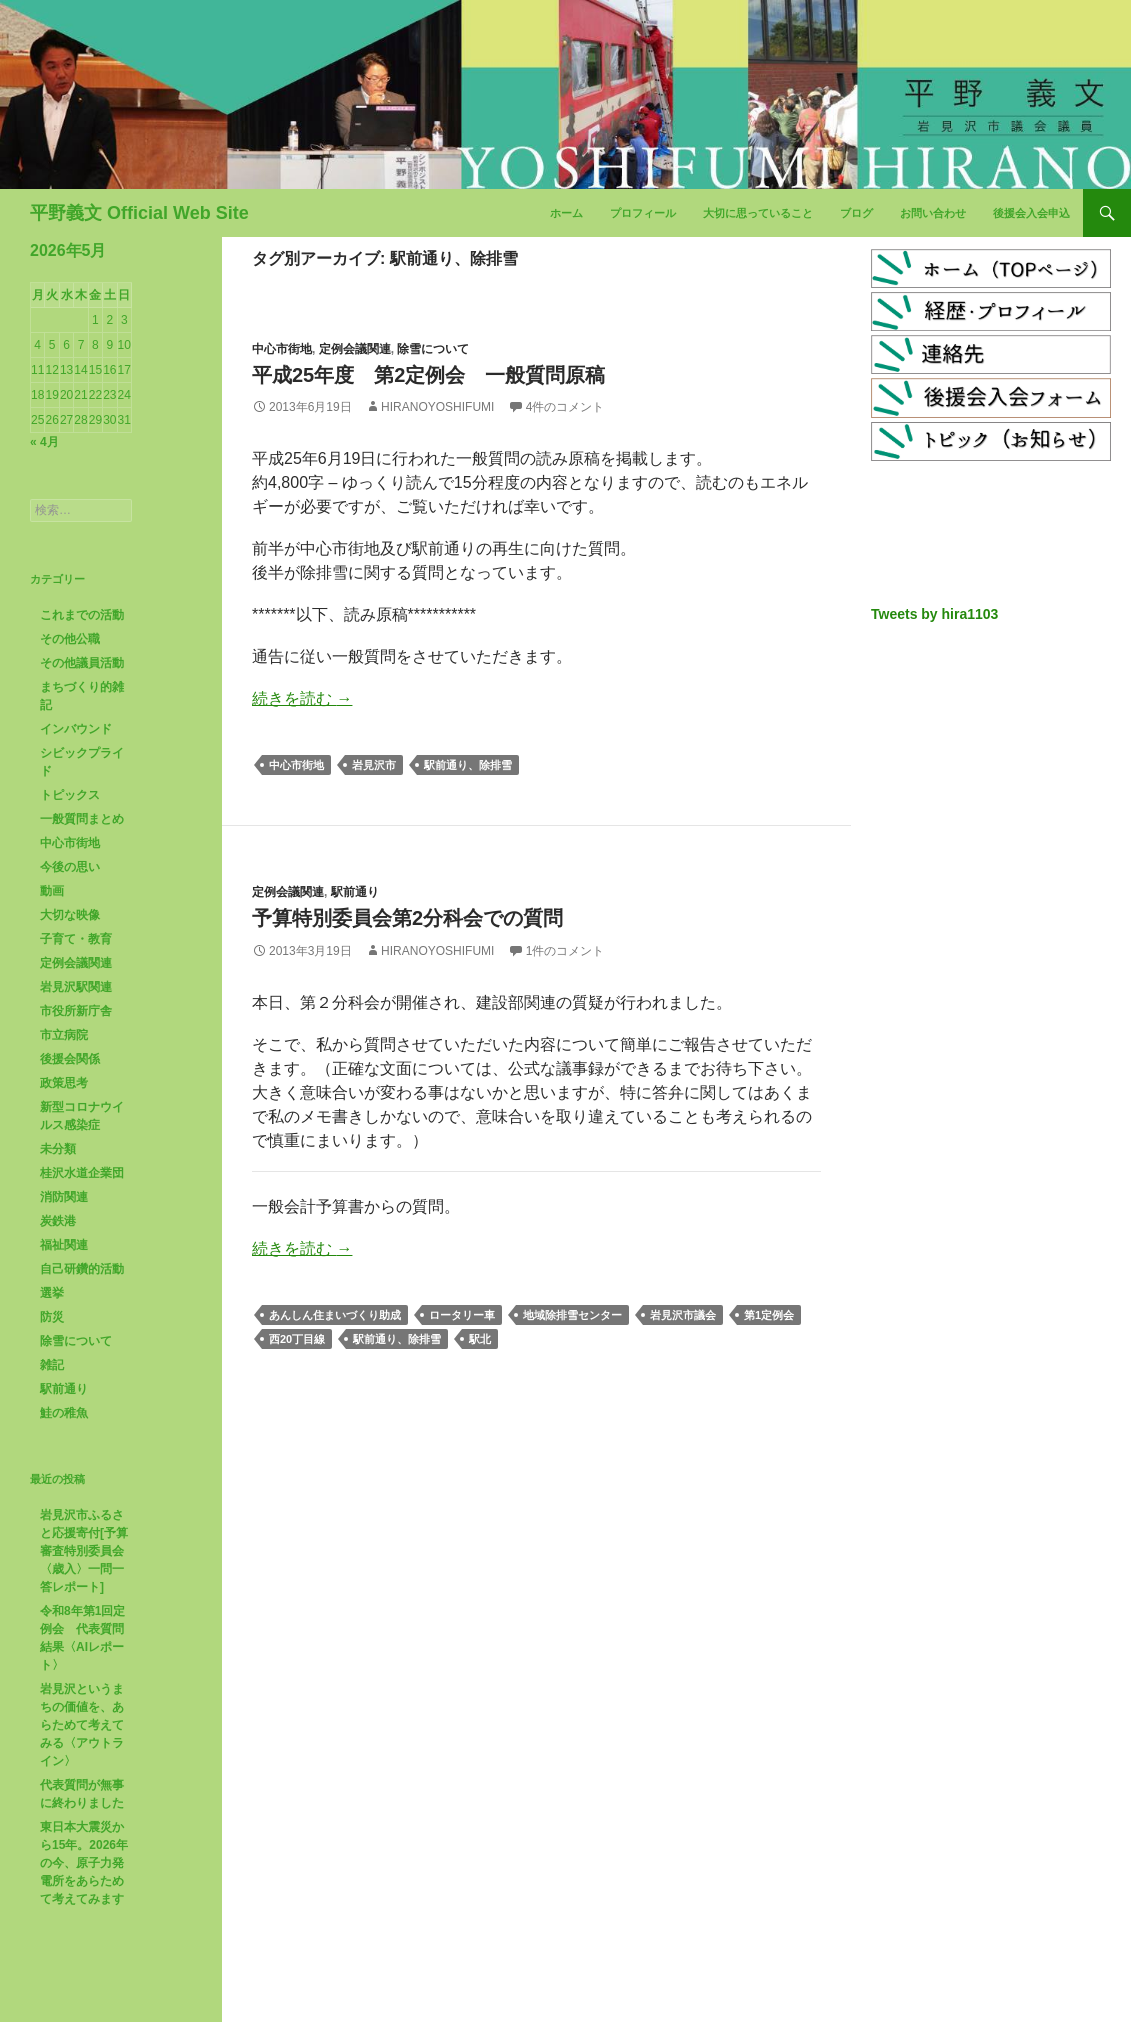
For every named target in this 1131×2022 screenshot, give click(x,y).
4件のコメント (565, 407)
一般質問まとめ (82, 819)
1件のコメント (565, 951)
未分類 (58, 1149)
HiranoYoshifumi (437, 407)
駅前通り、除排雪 (468, 765)
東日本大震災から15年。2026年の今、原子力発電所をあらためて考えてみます (84, 1863)
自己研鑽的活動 (82, 1269)
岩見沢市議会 (683, 1315)
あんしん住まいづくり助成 (335, 1315)
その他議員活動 (82, 663)
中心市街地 (282, 349)
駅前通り (355, 892)
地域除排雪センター (572, 1315)
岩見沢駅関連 (76, 987)
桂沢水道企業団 (82, 1173)
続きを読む (302, 698)
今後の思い (70, 867)
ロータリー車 (462, 1315)
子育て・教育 (76, 939)
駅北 (480, 1339)
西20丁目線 (297, 1339)
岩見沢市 (374, 765)
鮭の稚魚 (64, 1413)
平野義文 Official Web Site (139, 213)
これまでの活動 (82, 615)
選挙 (52, 1293)
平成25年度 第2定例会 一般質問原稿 (428, 375)
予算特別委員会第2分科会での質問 (407, 918)
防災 (52, 1317)
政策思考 (64, 1083)
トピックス (70, 795)
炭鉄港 (58, 1221)
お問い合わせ (933, 213)
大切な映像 (70, 915)
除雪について (433, 349)
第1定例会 (769, 1315)
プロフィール (643, 213)
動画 (52, 891)
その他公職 (70, 639)
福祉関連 (64, 1245)
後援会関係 (70, 1059)
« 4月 (44, 442)
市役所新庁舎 (76, 1011)
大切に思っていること (758, 213)
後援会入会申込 (1031, 213)
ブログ (856, 213)
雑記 (52, 1365)
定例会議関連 (355, 349)
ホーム (566, 213)
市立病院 (64, 1035)
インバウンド (76, 729)
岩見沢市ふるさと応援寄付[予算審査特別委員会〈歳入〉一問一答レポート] (84, 1551)
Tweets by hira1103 (934, 614)
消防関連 (64, 1197)
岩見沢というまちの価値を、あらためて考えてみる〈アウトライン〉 (82, 1725)
